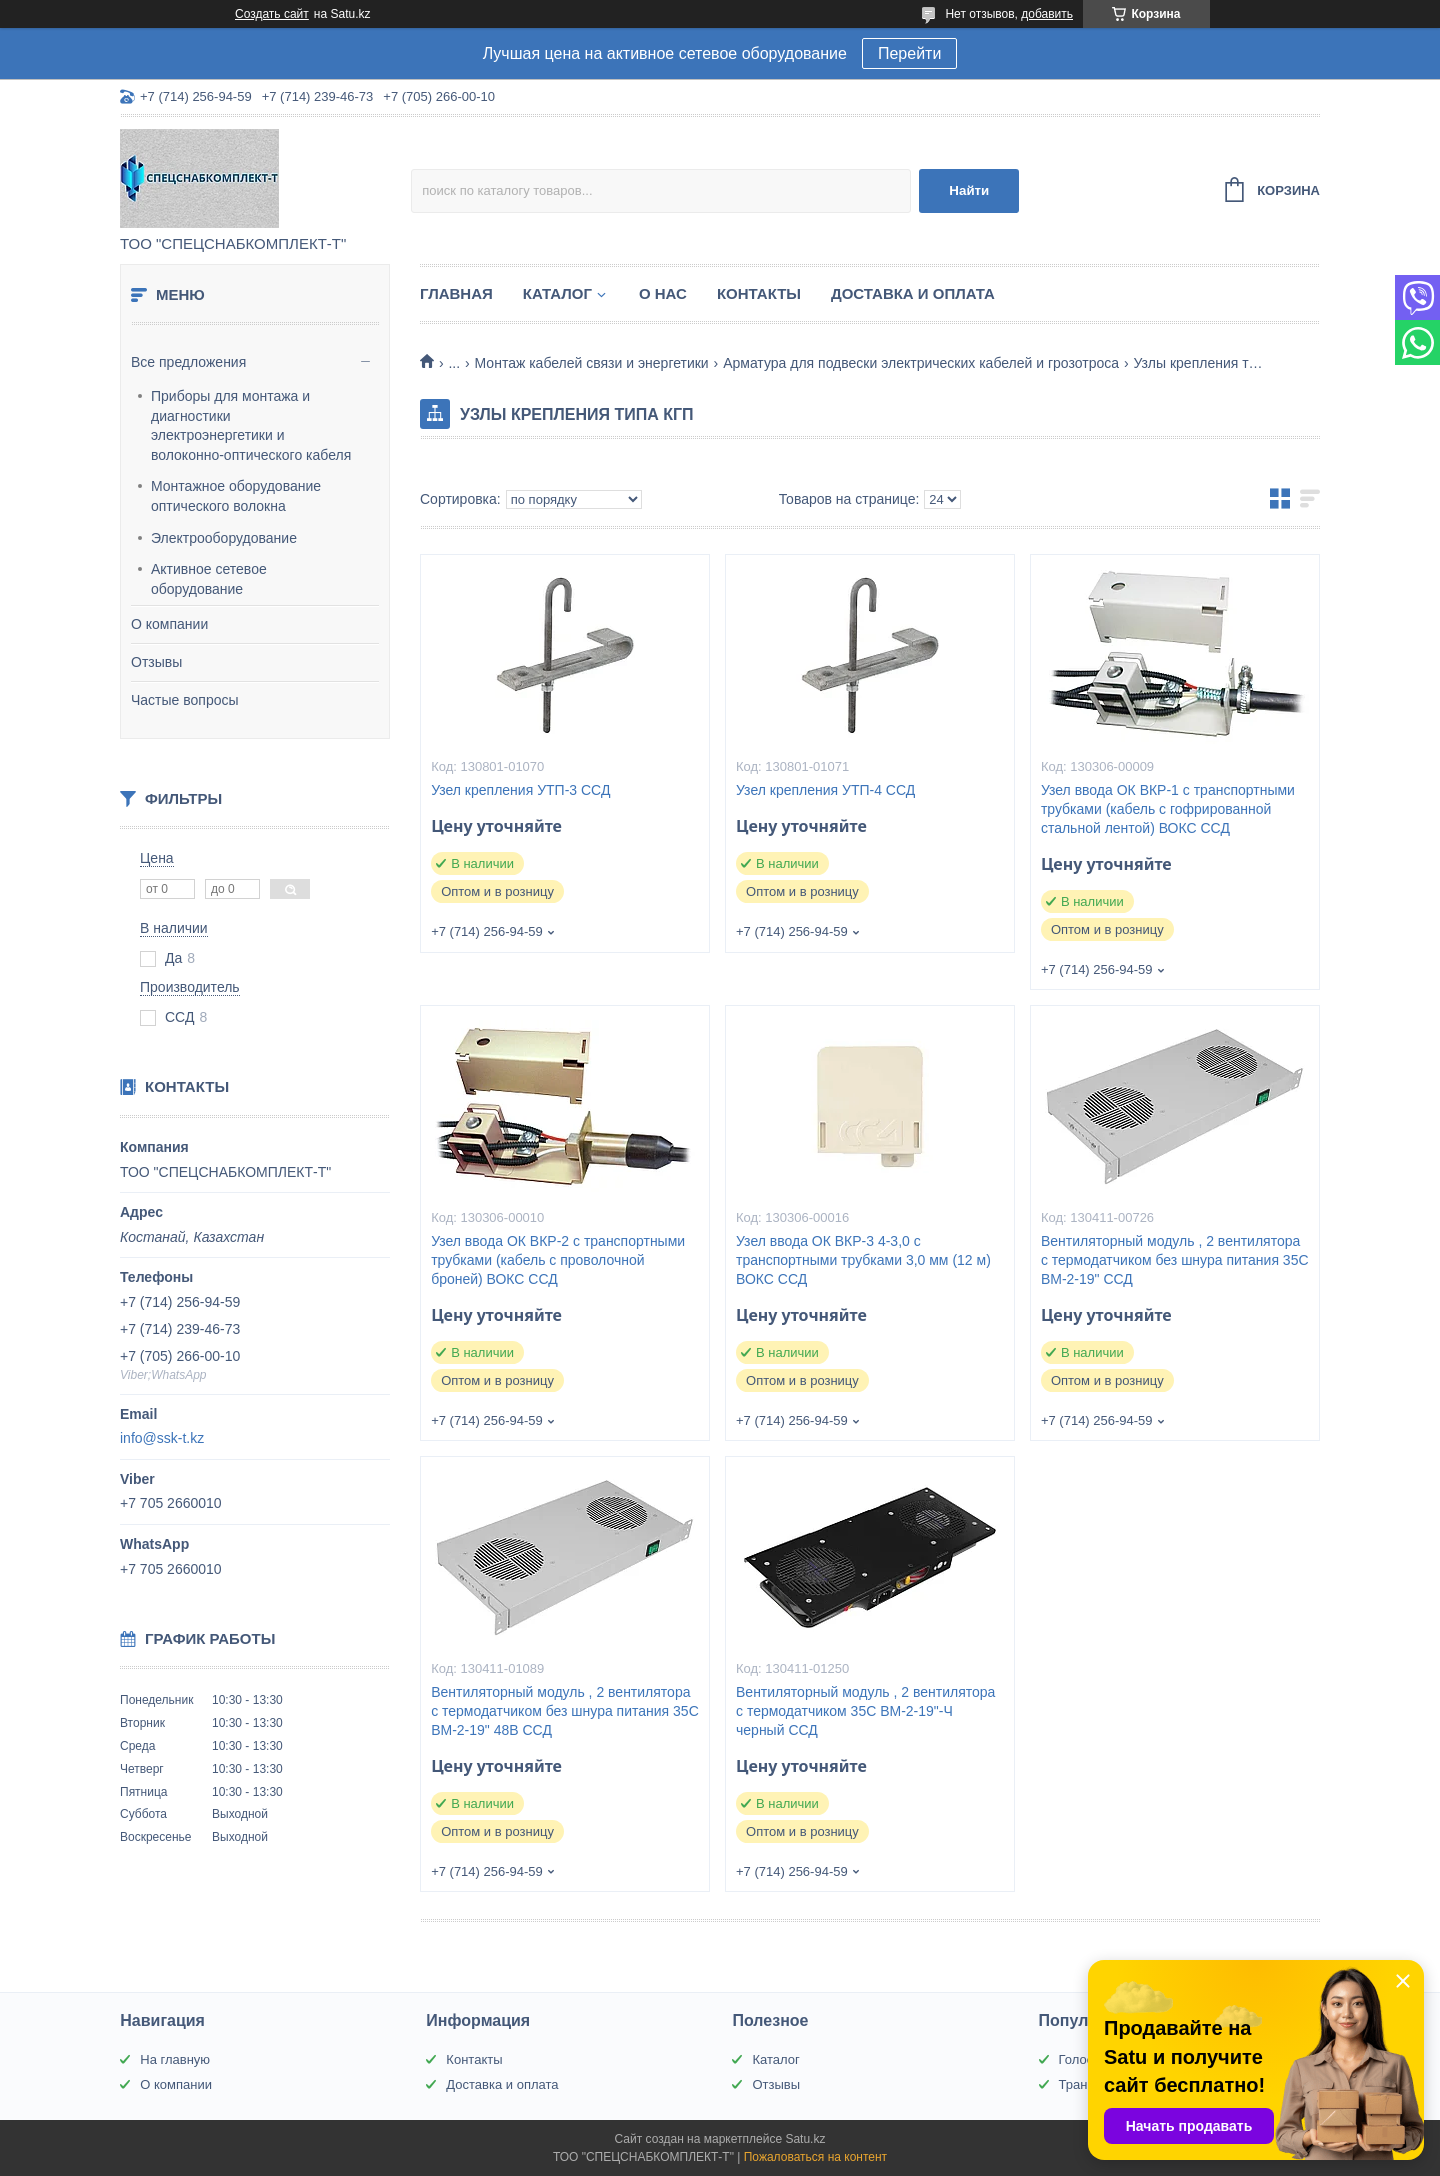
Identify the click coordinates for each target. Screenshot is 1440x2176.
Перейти (909, 53)
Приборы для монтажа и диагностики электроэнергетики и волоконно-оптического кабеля (251, 425)
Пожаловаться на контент (815, 2157)
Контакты (759, 293)
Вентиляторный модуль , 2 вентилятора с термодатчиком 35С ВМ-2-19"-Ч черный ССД (865, 1711)
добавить (1047, 14)
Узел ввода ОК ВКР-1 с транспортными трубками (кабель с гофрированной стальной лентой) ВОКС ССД (1168, 809)
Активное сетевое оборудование (209, 579)
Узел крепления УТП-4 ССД (825, 790)
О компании (169, 624)
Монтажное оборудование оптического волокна (236, 496)
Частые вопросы (185, 700)
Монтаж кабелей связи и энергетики (592, 363)
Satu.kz (805, 2139)
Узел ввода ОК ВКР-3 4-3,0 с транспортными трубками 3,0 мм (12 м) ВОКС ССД (863, 1260)
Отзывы (156, 662)
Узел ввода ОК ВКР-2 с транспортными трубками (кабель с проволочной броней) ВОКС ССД (558, 1260)
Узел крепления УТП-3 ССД (520, 790)
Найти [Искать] (969, 190)
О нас (663, 293)
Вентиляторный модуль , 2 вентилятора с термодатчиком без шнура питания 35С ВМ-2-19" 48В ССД (565, 1711)
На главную (175, 2059)
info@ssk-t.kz (162, 1438)
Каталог (557, 293)
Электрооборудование (224, 538)
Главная (456, 293)
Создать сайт (272, 14)
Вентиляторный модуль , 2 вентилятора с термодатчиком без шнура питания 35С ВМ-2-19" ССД (1175, 1260)
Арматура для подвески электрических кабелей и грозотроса (921, 363)
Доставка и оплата (913, 293)
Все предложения (188, 362)
